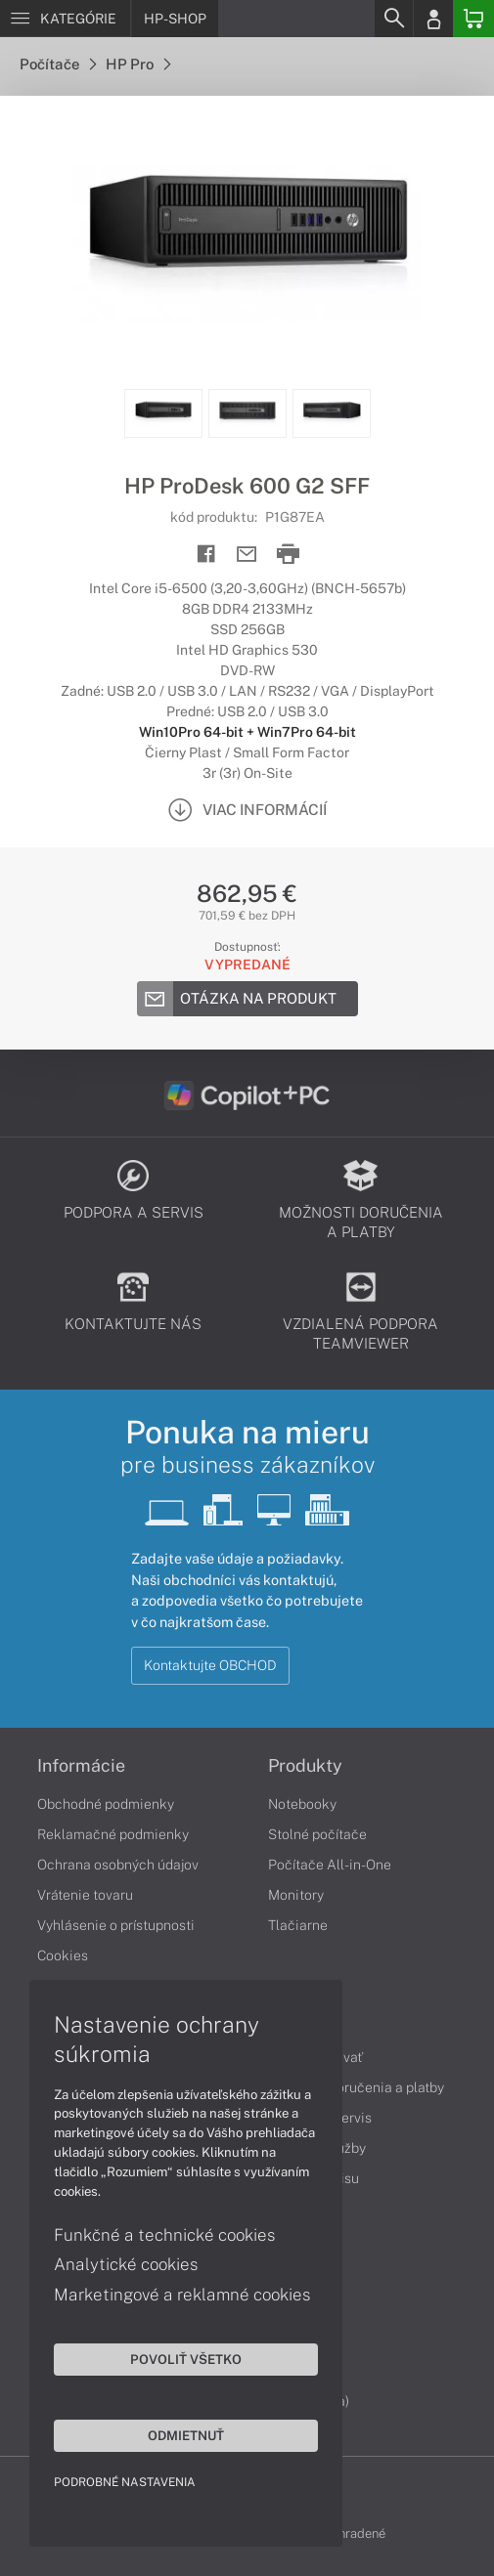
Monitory (296, 1895)
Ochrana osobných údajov (118, 1864)
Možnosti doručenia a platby (356, 2087)
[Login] (433, 18)
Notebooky (302, 1804)
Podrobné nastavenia (125, 2482)
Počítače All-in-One (329, 1864)
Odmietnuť (186, 2435)
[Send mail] (247, 555)
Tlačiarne (298, 1925)
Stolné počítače (317, 1834)
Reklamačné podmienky (113, 1834)
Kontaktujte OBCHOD (210, 1665)
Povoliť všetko (186, 2359)
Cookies (62, 1955)
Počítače (58, 64)
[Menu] (65, 18)
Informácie (81, 1766)
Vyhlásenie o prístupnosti (116, 1925)
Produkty (305, 1766)
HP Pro (138, 64)
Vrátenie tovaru (85, 1895)
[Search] (393, 18)
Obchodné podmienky (105, 1804)
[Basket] (473, 18)
